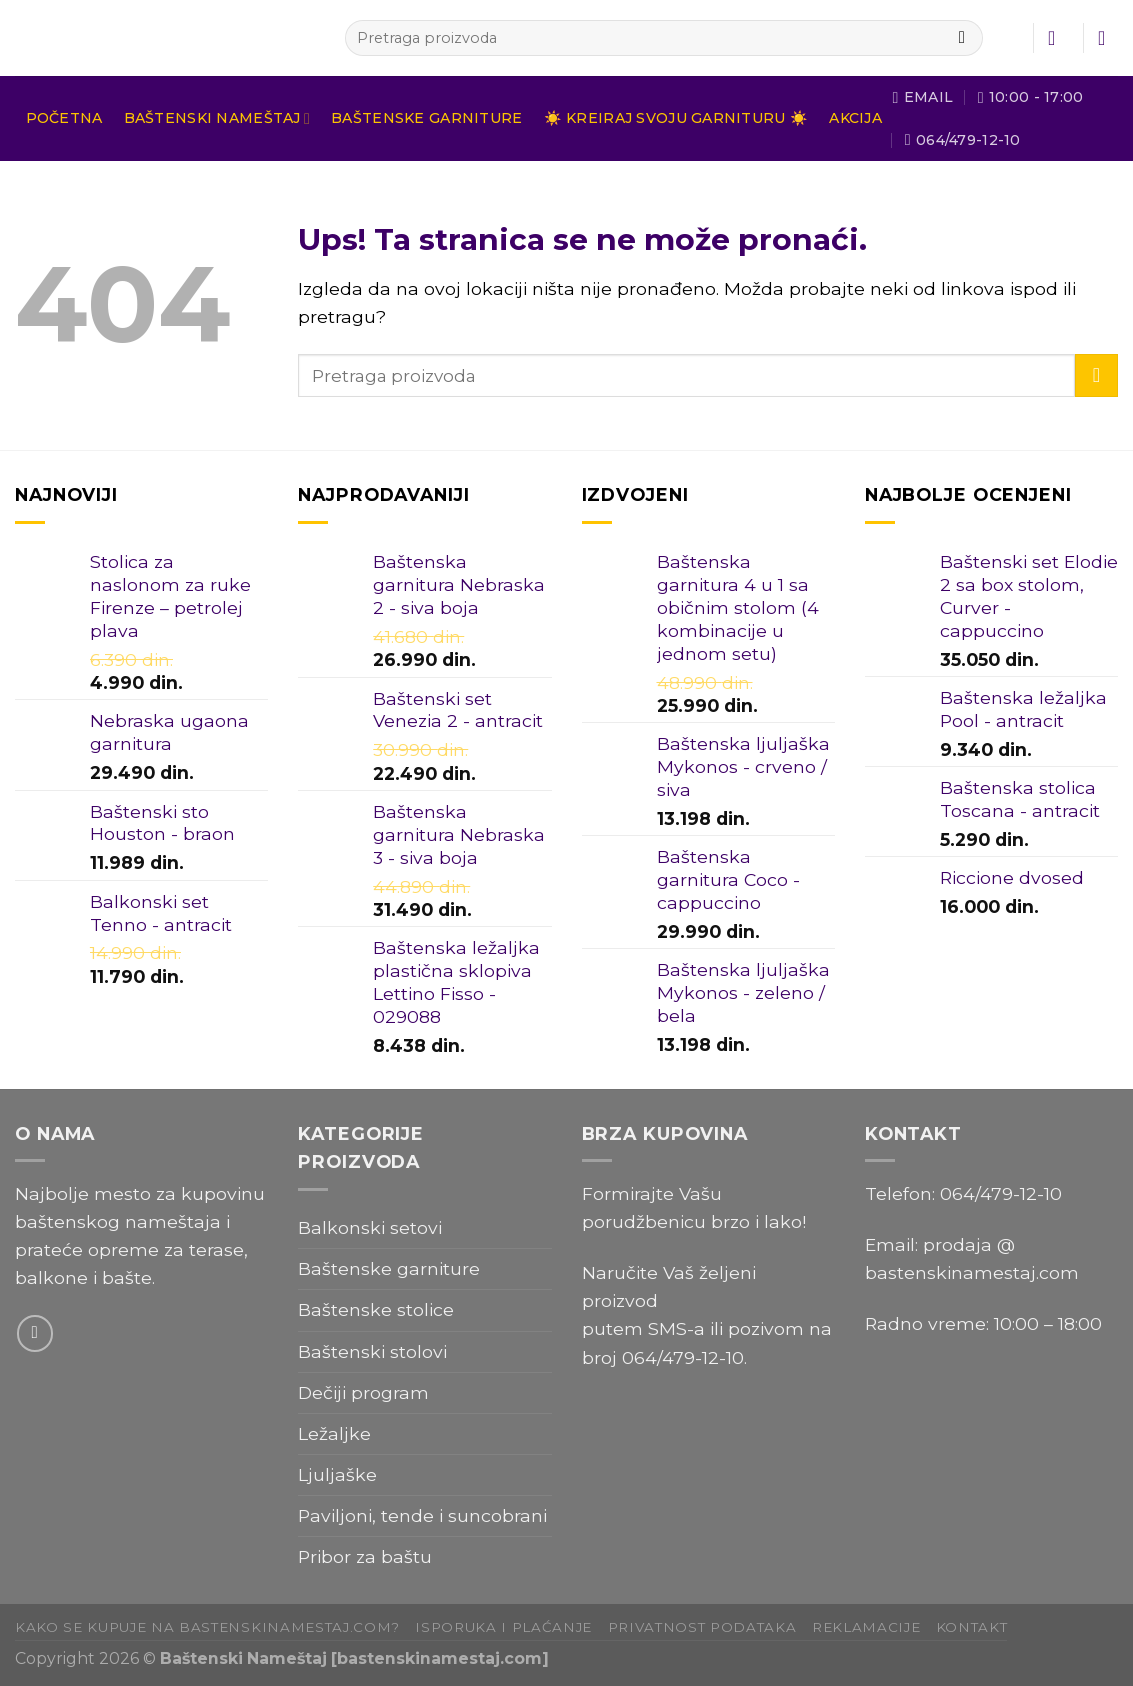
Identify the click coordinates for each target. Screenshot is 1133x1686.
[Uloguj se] (1058, 38)
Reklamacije (866, 1627)
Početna (64, 118)
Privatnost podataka (702, 1627)
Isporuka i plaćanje (503, 1627)
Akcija (855, 118)
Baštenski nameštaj (217, 118)
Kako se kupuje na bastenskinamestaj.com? (207, 1627)
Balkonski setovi (370, 1227)
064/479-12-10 (683, 1357)
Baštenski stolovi (372, 1351)
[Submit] (962, 38)
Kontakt (972, 1627)
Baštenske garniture (426, 118)
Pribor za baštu (365, 1556)
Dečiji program (363, 1392)
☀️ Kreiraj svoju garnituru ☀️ (676, 118)
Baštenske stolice (376, 1309)
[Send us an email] (35, 1333)
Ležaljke (334, 1433)
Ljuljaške (337, 1474)
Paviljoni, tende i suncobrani (422, 1515)
